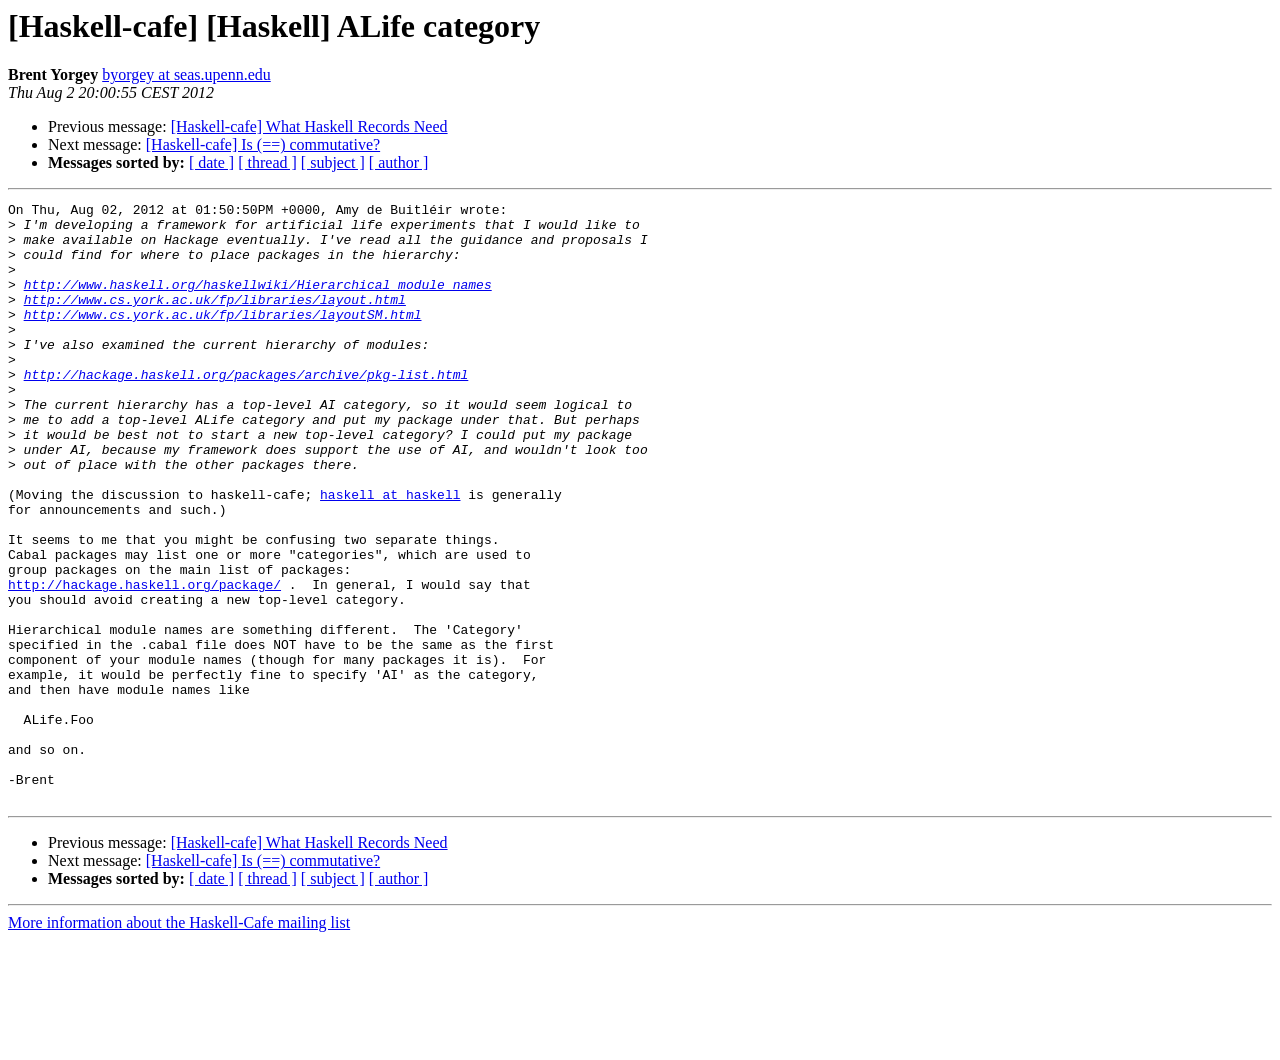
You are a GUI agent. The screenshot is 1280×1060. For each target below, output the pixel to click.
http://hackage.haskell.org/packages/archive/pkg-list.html (246, 410)
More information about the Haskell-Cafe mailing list (179, 1042)
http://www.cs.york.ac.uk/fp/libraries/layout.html (215, 320)
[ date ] (211, 162)
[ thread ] (267, 162)
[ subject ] (333, 162)
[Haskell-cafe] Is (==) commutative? (263, 144)
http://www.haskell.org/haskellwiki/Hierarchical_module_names (258, 302)
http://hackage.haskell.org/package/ (144, 662)
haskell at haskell (390, 554)
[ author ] (399, 162)
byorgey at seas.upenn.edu (186, 74)
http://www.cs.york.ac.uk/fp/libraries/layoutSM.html (223, 338)
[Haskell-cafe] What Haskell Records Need (309, 126)
